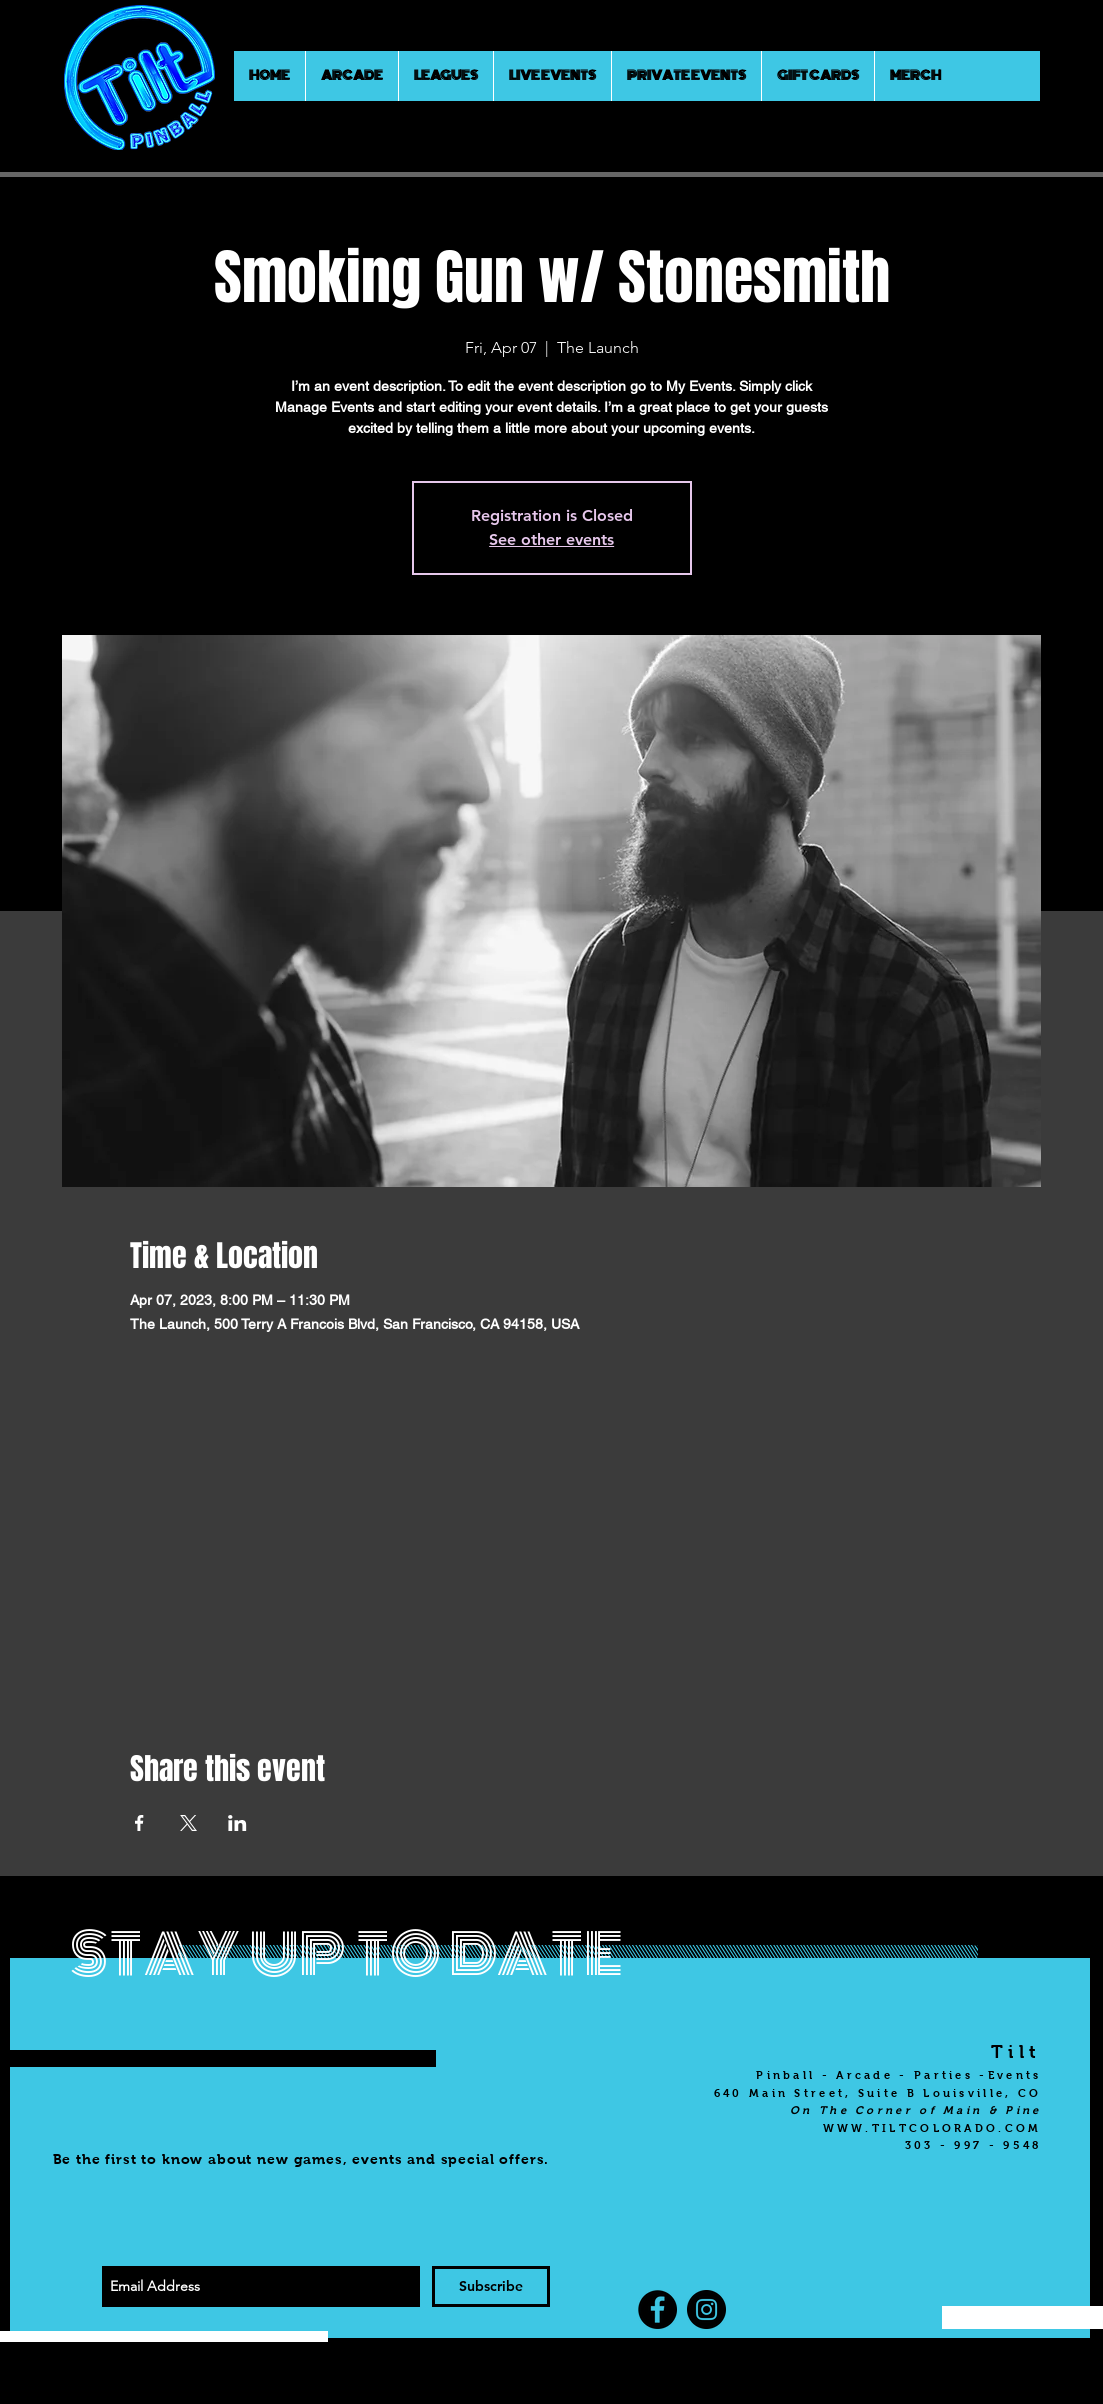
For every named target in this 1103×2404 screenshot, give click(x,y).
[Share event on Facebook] (139, 1823)
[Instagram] (706, 2309)
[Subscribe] (491, 2286)
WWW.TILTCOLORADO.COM (932, 2128)
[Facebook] (657, 2309)
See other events (551, 539)
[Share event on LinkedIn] (237, 1823)
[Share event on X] (188, 1823)
